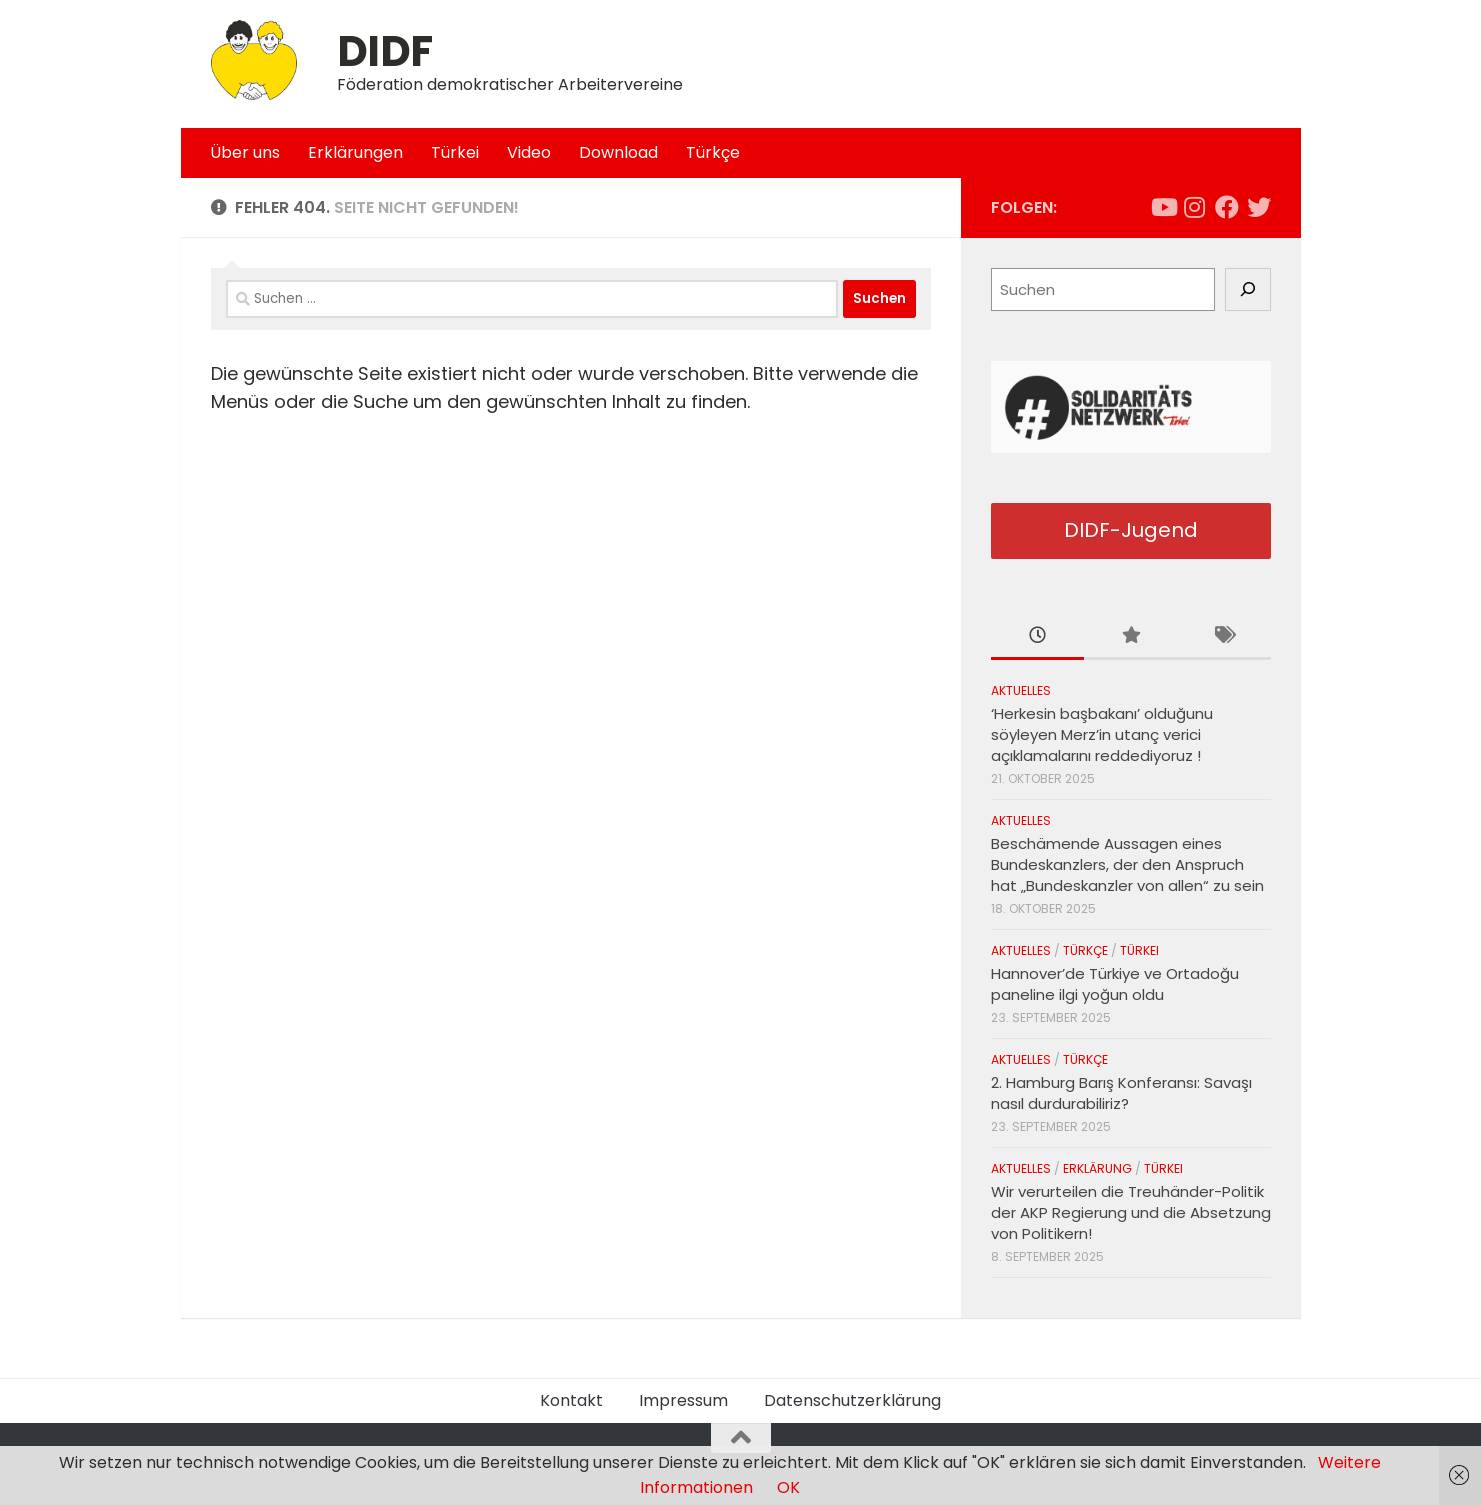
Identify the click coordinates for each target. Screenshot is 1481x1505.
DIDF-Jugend (1131, 530)
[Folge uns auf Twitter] (1259, 207)
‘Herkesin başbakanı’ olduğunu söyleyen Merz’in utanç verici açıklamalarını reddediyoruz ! (1102, 734)
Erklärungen (355, 152)
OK (788, 1487)
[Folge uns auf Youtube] (1163, 207)
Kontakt (571, 1400)
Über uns (245, 152)
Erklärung (1097, 1168)
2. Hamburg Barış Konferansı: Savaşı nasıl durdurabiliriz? (1121, 1093)
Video (529, 152)
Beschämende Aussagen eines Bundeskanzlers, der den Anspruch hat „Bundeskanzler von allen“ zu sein (1127, 864)
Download (618, 152)
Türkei (455, 152)
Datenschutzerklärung (852, 1400)
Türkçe (713, 152)
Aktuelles (1021, 690)
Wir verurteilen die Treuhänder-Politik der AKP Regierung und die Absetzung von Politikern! (1131, 1212)
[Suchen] (1248, 290)
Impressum (683, 1400)
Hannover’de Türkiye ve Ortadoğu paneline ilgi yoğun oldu (1115, 984)
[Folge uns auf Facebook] (1227, 207)
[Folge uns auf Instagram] (1195, 207)
